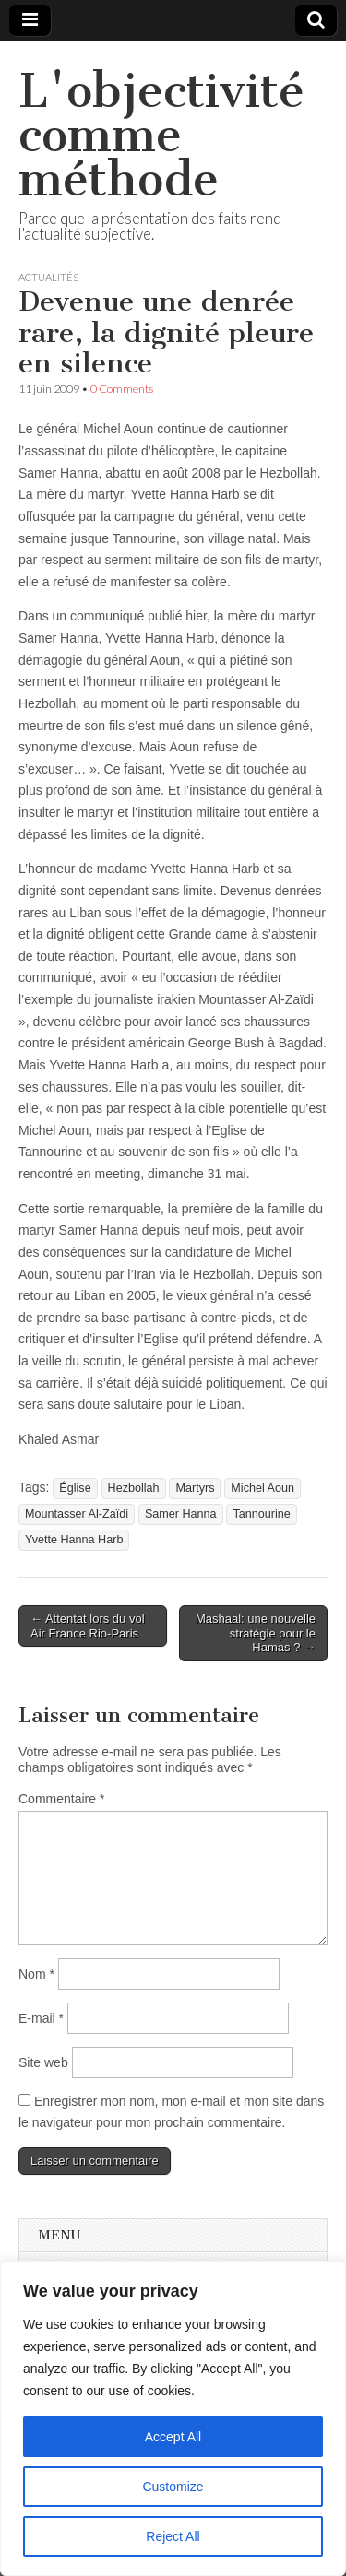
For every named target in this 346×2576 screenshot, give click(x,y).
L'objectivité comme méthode (161, 135)
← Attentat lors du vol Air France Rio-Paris (87, 1626)
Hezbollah (134, 1488)
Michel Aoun (262, 1488)
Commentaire (61, 1798)
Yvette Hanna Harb (74, 1539)
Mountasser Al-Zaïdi (76, 1513)
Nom (36, 1974)
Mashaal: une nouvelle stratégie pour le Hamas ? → (256, 1633)
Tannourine (261, 1513)
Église (74, 1488)
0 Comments (121, 389)
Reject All (172, 2536)
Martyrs (194, 1488)
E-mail (41, 2018)
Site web (43, 2062)
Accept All (173, 2436)
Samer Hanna (181, 1513)
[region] (173, 2418)
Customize (172, 2486)
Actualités (48, 277)
